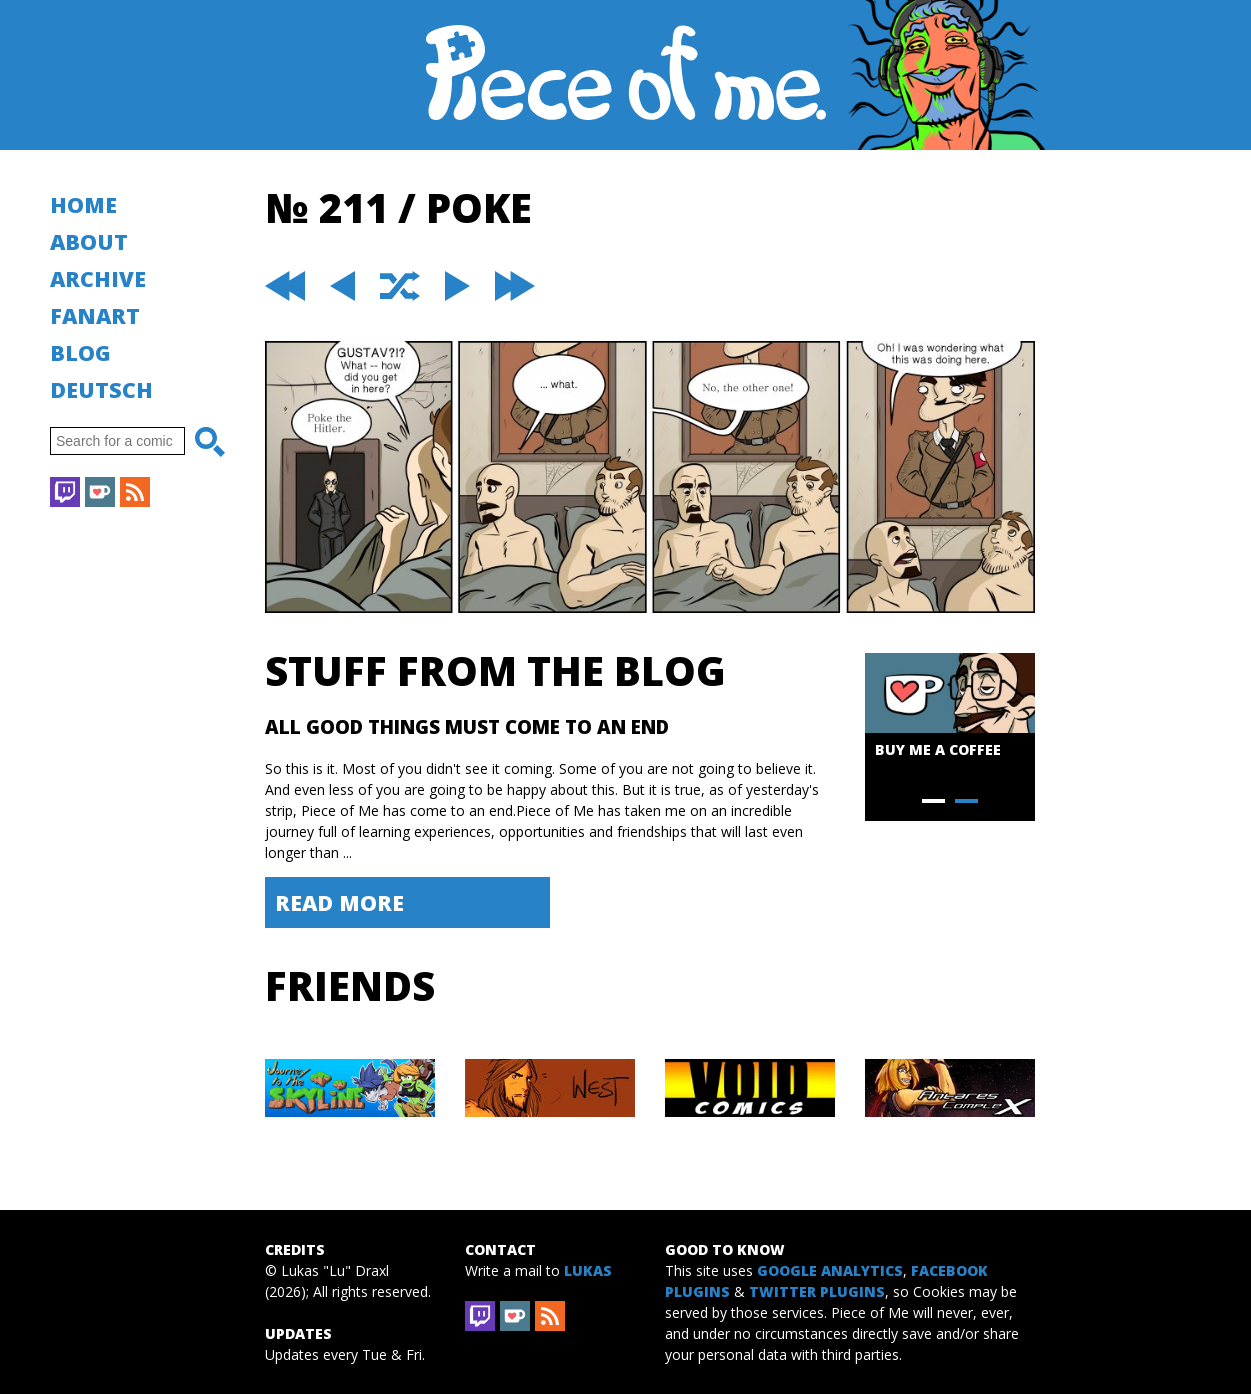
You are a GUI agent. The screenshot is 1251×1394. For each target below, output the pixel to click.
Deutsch (101, 389)
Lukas (588, 1270)
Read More (339, 902)
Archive (98, 278)
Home (83, 204)
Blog (80, 352)
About (89, 241)
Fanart (95, 315)
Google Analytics (830, 1270)
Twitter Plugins (817, 1291)
